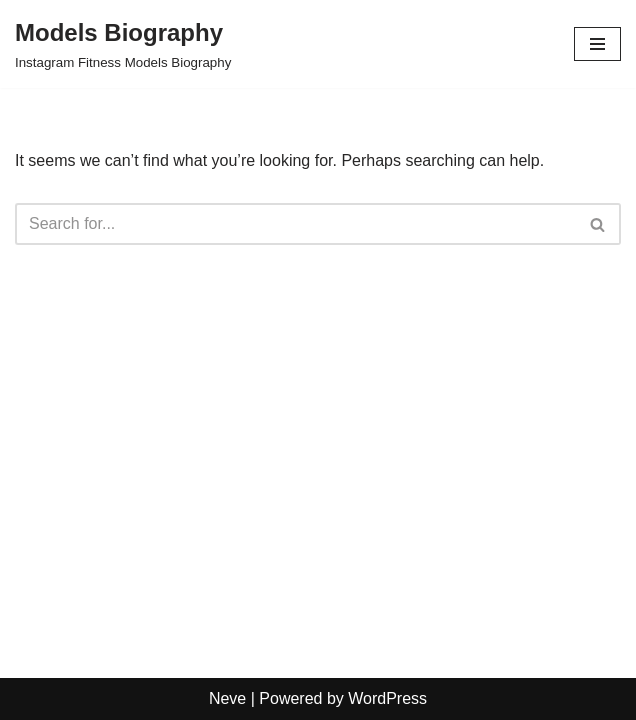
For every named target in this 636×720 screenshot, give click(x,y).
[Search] (295, 224)
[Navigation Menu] (597, 44)
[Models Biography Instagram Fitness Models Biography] (123, 44)
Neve (227, 698)
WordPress (387, 698)
